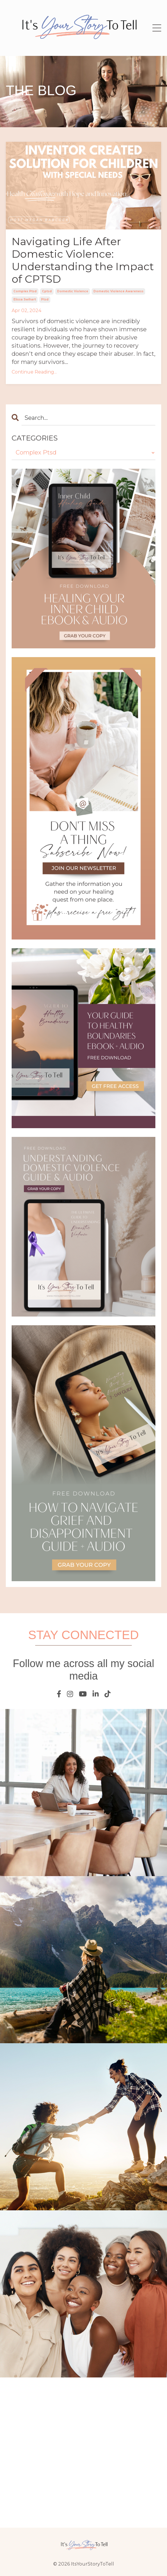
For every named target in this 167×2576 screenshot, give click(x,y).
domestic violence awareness (118, 291)
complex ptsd (25, 291)
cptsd (47, 291)
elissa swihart (24, 299)
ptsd (45, 299)
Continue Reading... (34, 372)
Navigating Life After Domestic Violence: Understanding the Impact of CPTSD (83, 260)
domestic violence (72, 291)
